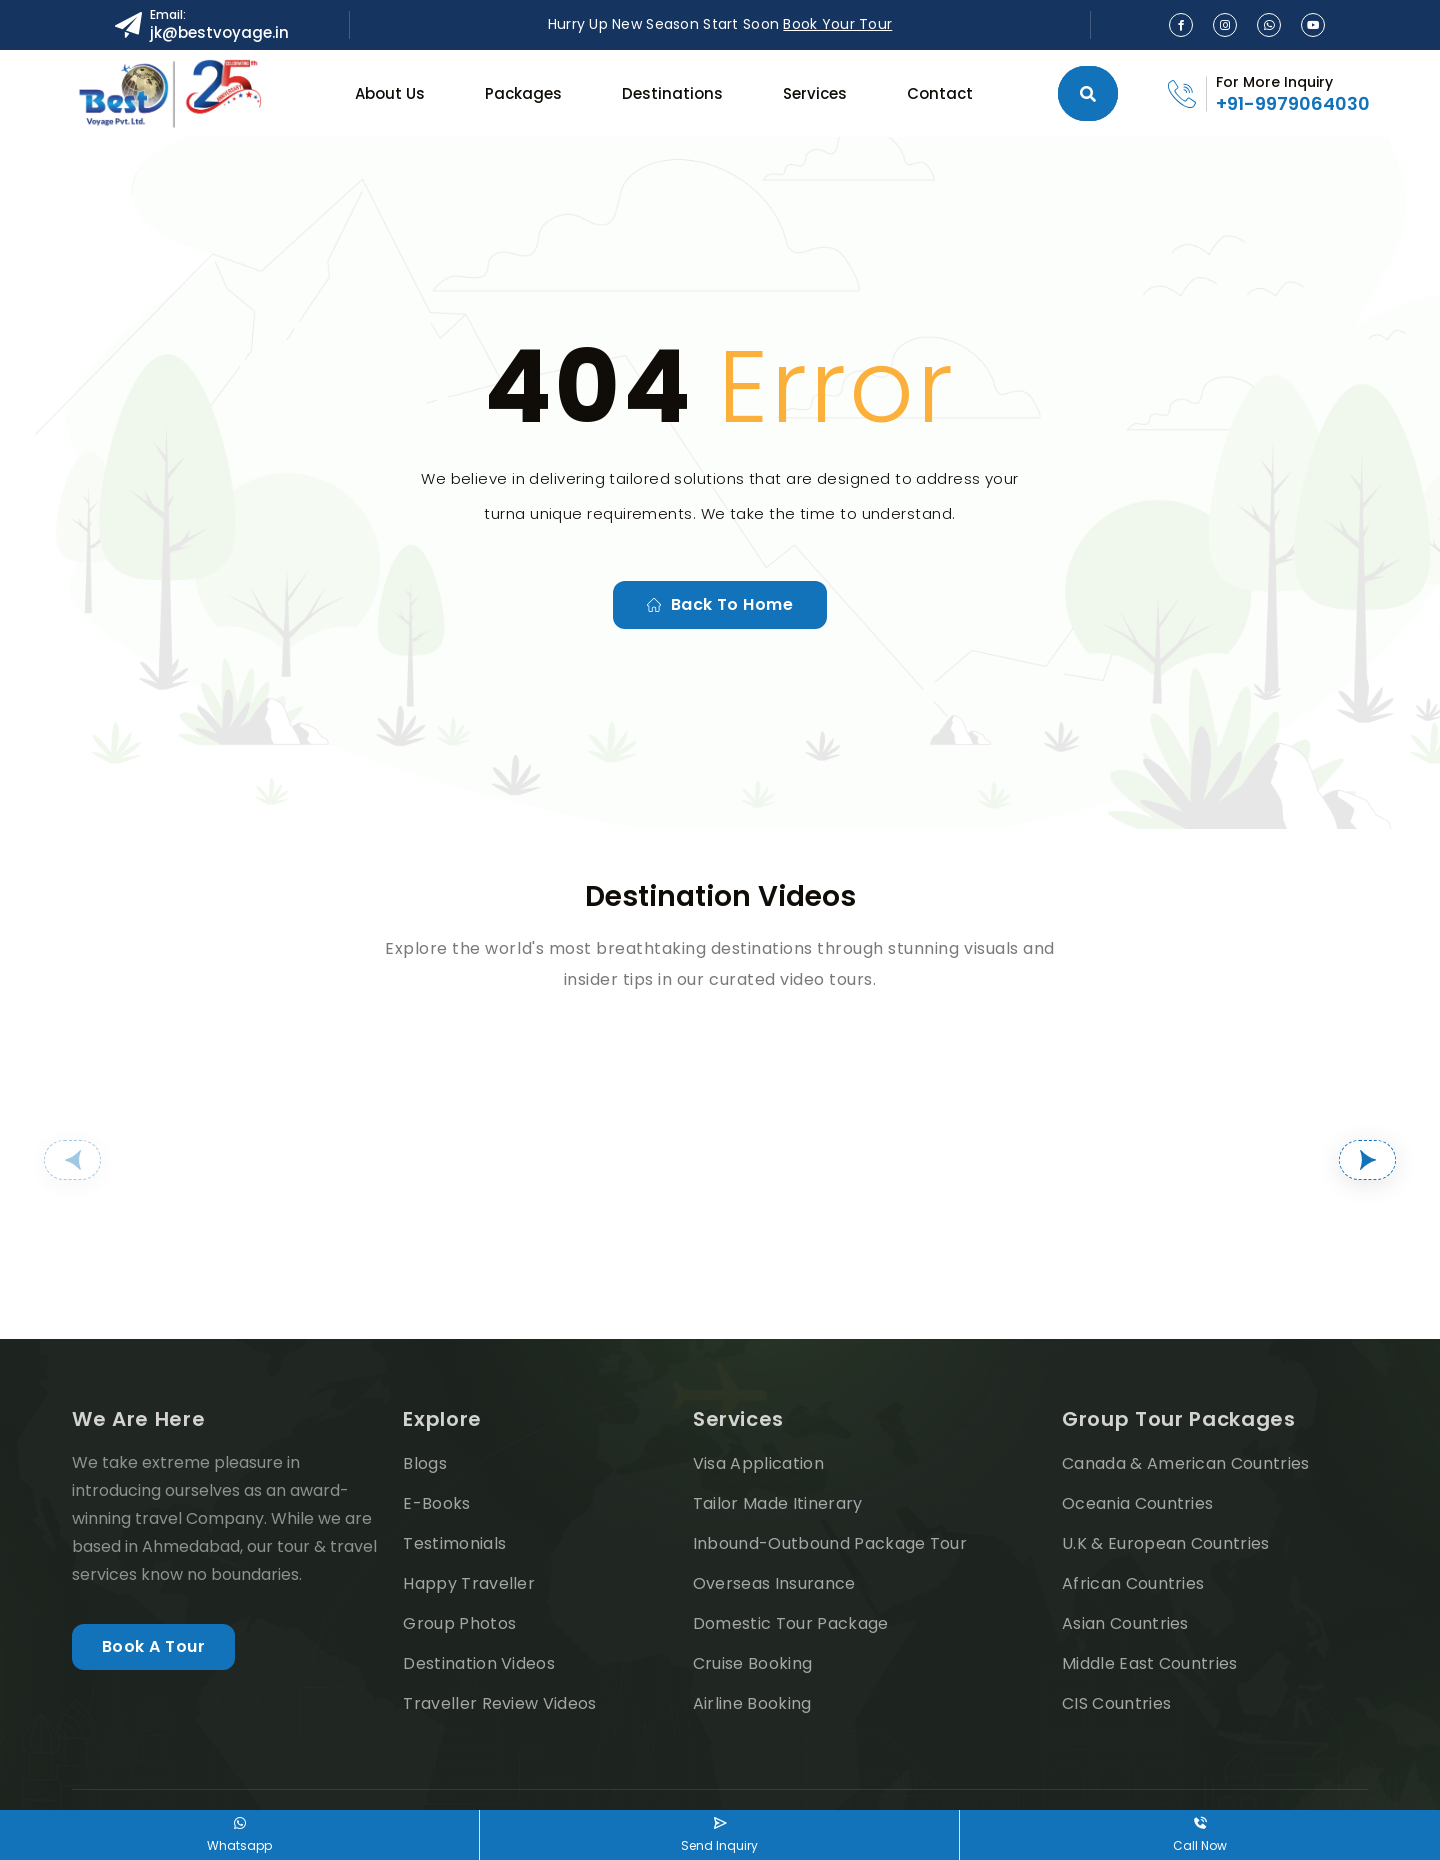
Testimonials (454, 1543)
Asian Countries (1125, 1623)
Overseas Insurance (774, 1583)
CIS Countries (1116, 1703)
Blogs (425, 1463)
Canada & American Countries (1186, 1463)
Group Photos (459, 1623)
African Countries (1133, 1583)
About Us (390, 93)
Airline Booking (752, 1703)
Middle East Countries (1150, 1663)
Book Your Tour (837, 24)
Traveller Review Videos (499, 1703)
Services (815, 93)
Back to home (720, 604)
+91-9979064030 (1293, 103)
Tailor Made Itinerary (778, 1503)
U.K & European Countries (1166, 1543)
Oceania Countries (1137, 1503)
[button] (72, 1160)
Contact (940, 93)
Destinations (672, 93)
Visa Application (758, 1463)
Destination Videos (479, 1663)
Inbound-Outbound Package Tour (830, 1543)
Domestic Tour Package (791, 1623)
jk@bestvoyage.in (219, 32)
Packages (523, 93)
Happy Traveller (469, 1583)
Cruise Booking (752, 1663)
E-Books (436, 1503)
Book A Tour (153, 1646)
